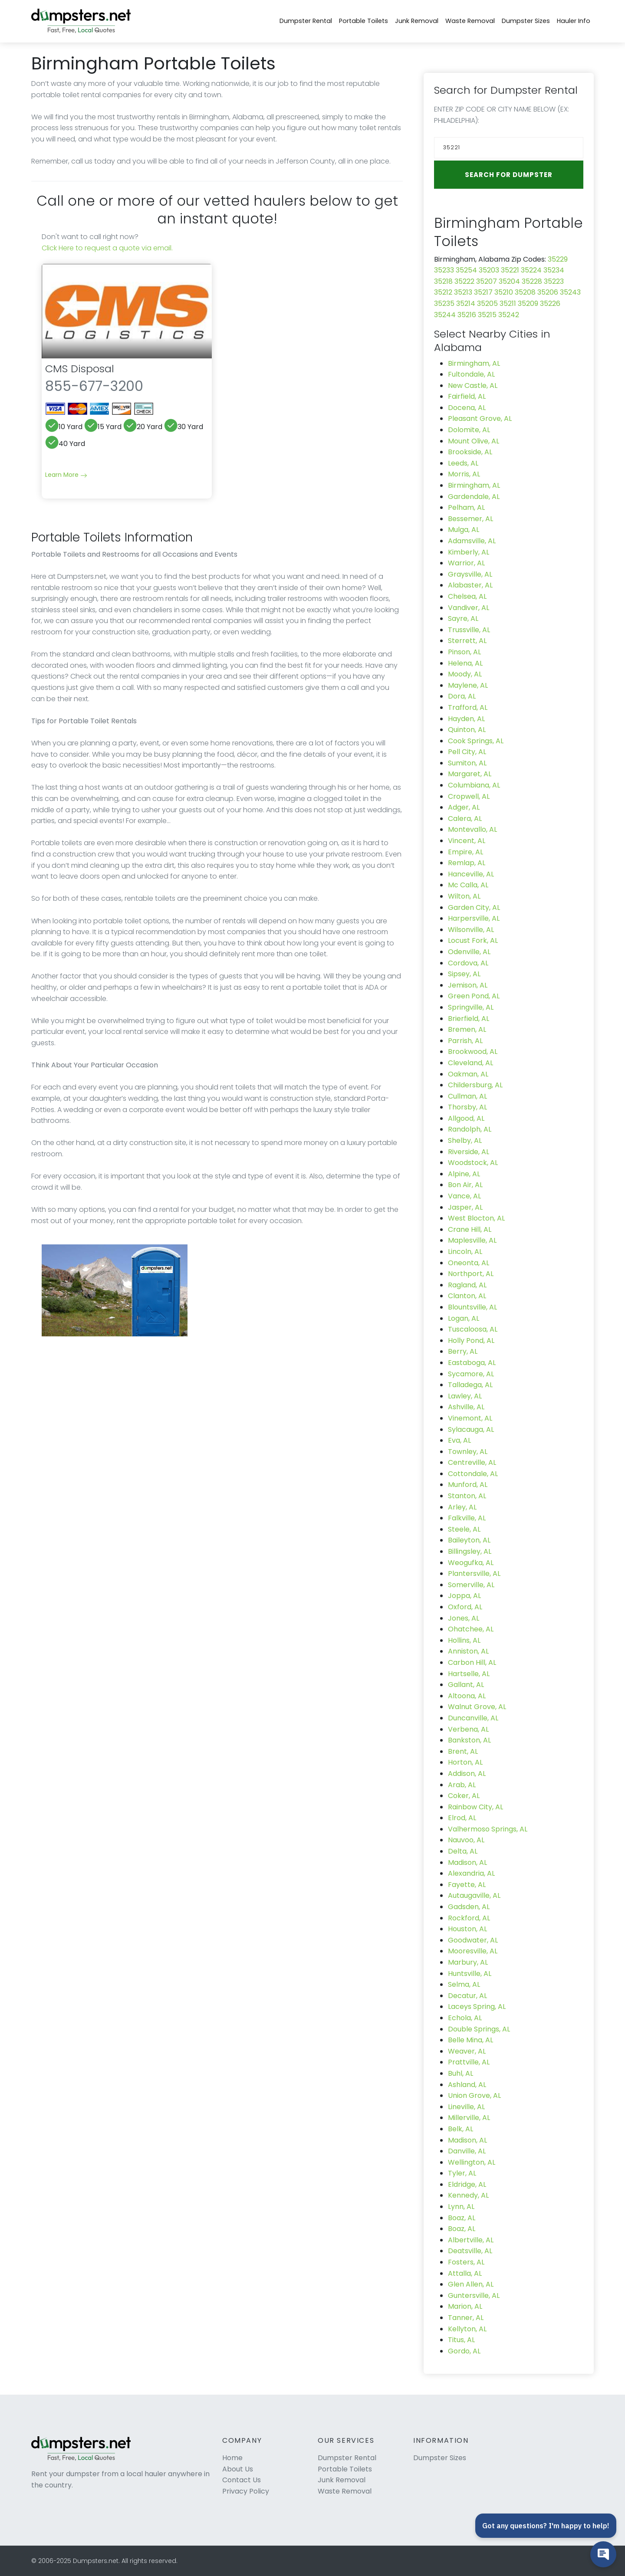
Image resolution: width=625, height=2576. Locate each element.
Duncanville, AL (473, 1718)
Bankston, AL (469, 1740)
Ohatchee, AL (470, 1629)
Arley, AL (462, 1507)
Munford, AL (467, 1485)
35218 (443, 281)
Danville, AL (467, 2151)
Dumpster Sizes (526, 20)
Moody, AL (465, 674)
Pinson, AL (464, 652)
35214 (465, 303)
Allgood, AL (466, 1118)
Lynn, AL (461, 2207)
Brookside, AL (470, 452)
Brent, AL (463, 1751)
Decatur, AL (467, 1996)
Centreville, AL (472, 1462)
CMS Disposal (79, 368)
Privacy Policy (245, 2491)
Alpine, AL (464, 1174)
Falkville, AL (467, 1518)
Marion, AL (465, 2306)
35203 (489, 270)
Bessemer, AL (470, 519)
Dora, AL (462, 696)
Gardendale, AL (474, 497)
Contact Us (241, 2480)
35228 (532, 281)
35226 (550, 303)
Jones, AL (463, 1618)
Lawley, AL (465, 1396)
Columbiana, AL (474, 785)
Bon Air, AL (465, 1185)
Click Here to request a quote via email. (107, 248)
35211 (508, 303)
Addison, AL (467, 1774)
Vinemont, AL (470, 1418)
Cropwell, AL (469, 796)
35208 (525, 292)
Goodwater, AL (473, 1940)
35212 (443, 292)
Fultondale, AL (471, 374)
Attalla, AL (465, 2273)
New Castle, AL (472, 386)
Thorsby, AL (467, 1107)
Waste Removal (470, 20)
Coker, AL (464, 1796)
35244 (445, 315)
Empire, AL (465, 852)
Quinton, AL (467, 730)
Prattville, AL (469, 2062)
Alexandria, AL (471, 1873)
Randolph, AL (469, 1129)
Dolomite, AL (469, 430)
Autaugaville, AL (474, 1895)
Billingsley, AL (469, 1551)
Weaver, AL (467, 2051)
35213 (463, 292)
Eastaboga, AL (472, 1363)
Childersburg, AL (475, 1085)
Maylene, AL (468, 685)
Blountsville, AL (472, 1307)
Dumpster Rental (306, 20)
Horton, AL (465, 1762)
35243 (570, 292)
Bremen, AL (467, 1029)
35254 (466, 270)
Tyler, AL (462, 2173)
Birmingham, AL (474, 363)
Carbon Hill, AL (472, 1662)
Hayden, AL (466, 719)
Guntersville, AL (474, 2295)
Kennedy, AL (468, 2195)
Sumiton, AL (467, 763)
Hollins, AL (464, 1640)
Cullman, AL (467, 1096)
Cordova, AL (468, 963)
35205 (487, 303)
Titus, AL (461, 2340)
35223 (554, 281)
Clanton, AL (467, 1296)
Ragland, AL (467, 1285)
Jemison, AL (467, 985)
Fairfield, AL (467, 396)
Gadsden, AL (469, 1907)
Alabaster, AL (470, 585)
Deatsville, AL (470, 2251)
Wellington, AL (471, 2162)
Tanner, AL (466, 2318)
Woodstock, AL (473, 1163)
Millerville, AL (469, 2118)
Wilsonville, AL (471, 930)
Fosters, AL (466, 2262)
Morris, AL (464, 474)
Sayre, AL (463, 618)
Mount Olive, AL (473, 441)
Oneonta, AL (468, 1263)
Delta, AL (462, 1851)
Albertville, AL (470, 2240)
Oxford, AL (465, 1607)
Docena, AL (467, 408)
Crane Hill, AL (469, 1229)
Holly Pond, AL (471, 1340)
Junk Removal (416, 20)
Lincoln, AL (465, 1252)
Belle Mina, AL (470, 2040)
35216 (466, 315)
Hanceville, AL (471, 874)
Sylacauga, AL (471, 1429)
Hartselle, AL (469, 1674)
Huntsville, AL (469, 1974)
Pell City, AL (467, 752)
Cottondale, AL (473, 1474)
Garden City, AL (474, 907)
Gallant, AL (466, 1685)
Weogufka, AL (470, 1563)
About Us (237, 2469)
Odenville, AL (469, 952)
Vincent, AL (466, 841)
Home (232, 2458)
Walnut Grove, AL (477, 1707)
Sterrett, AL (467, 641)
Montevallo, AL (472, 829)
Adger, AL (464, 807)
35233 (444, 270)
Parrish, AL (465, 1041)
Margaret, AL (469, 774)
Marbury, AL (468, 1962)
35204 (509, 281)
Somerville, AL (471, 1585)
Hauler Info (573, 20)
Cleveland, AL (470, 1063)
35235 (444, 303)
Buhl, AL (460, 2073)
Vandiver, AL (468, 608)
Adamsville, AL (472, 541)
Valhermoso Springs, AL (487, 1829)
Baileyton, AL (469, 1540)
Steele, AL (464, 1529)
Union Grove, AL (474, 2095)
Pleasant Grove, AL (480, 418)
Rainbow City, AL (475, 1807)
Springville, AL (470, 1007)
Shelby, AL (465, 1140)
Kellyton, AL (467, 2329)
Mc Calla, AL (468, 885)
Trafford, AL (467, 707)
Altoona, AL (467, 1696)
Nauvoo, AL (466, 1840)
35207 (486, 281)
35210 (503, 292)
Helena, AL (465, 663)
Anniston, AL (468, 1651)
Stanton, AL (467, 1496)
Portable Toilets (363, 20)
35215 (487, 315)
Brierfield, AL (468, 1019)
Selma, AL (464, 1984)
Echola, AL (465, 2018)
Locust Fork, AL (473, 940)
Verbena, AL (468, 1729)
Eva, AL (459, 1440)
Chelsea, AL (467, 596)
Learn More (66, 474)
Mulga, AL (463, 530)
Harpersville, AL (474, 918)
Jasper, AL (465, 1207)
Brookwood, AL (472, 1052)
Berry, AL (462, 1351)
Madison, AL (467, 1862)
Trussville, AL (469, 630)
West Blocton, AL (476, 1218)
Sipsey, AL (464, 974)
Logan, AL (463, 1318)
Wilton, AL (464, 896)
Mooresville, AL (472, 1951)
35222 (464, 281)
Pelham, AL (466, 507)
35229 (558, 259)
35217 (483, 292)
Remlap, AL (466, 863)
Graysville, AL (470, 574)
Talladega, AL (470, 1385)
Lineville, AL (466, 2107)
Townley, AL (467, 1452)
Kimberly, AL (468, 552)
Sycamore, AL (471, 1374)
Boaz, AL (461, 2218)
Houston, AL (467, 1929)
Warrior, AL (466, 563)
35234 (553, 270)
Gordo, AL (464, 2351)
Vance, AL (464, 1196)
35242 (508, 315)
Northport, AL (470, 1274)
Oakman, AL (468, 1074)
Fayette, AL (467, 1885)
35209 (528, 303)
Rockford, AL (469, 1918)
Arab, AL (462, 1785)
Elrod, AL (462, 1818)
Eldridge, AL (467, 2184)
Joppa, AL (464, 1596)
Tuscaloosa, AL (472, 1329)
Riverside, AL (468, 1152)
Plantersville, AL (474, 1573)
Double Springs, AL (479, 2029)
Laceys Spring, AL (477, 2007)
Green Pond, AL (474, 996)
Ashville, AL (466, 1407)
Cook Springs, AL (475, 741)
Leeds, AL (463, 463)
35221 (510, 270)
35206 (547, 292)
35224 (531, 270)
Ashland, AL (467, 2085)
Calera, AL (465, 819)
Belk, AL (460, 2129)
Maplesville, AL (472, 1240)
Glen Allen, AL (470, 2284)
